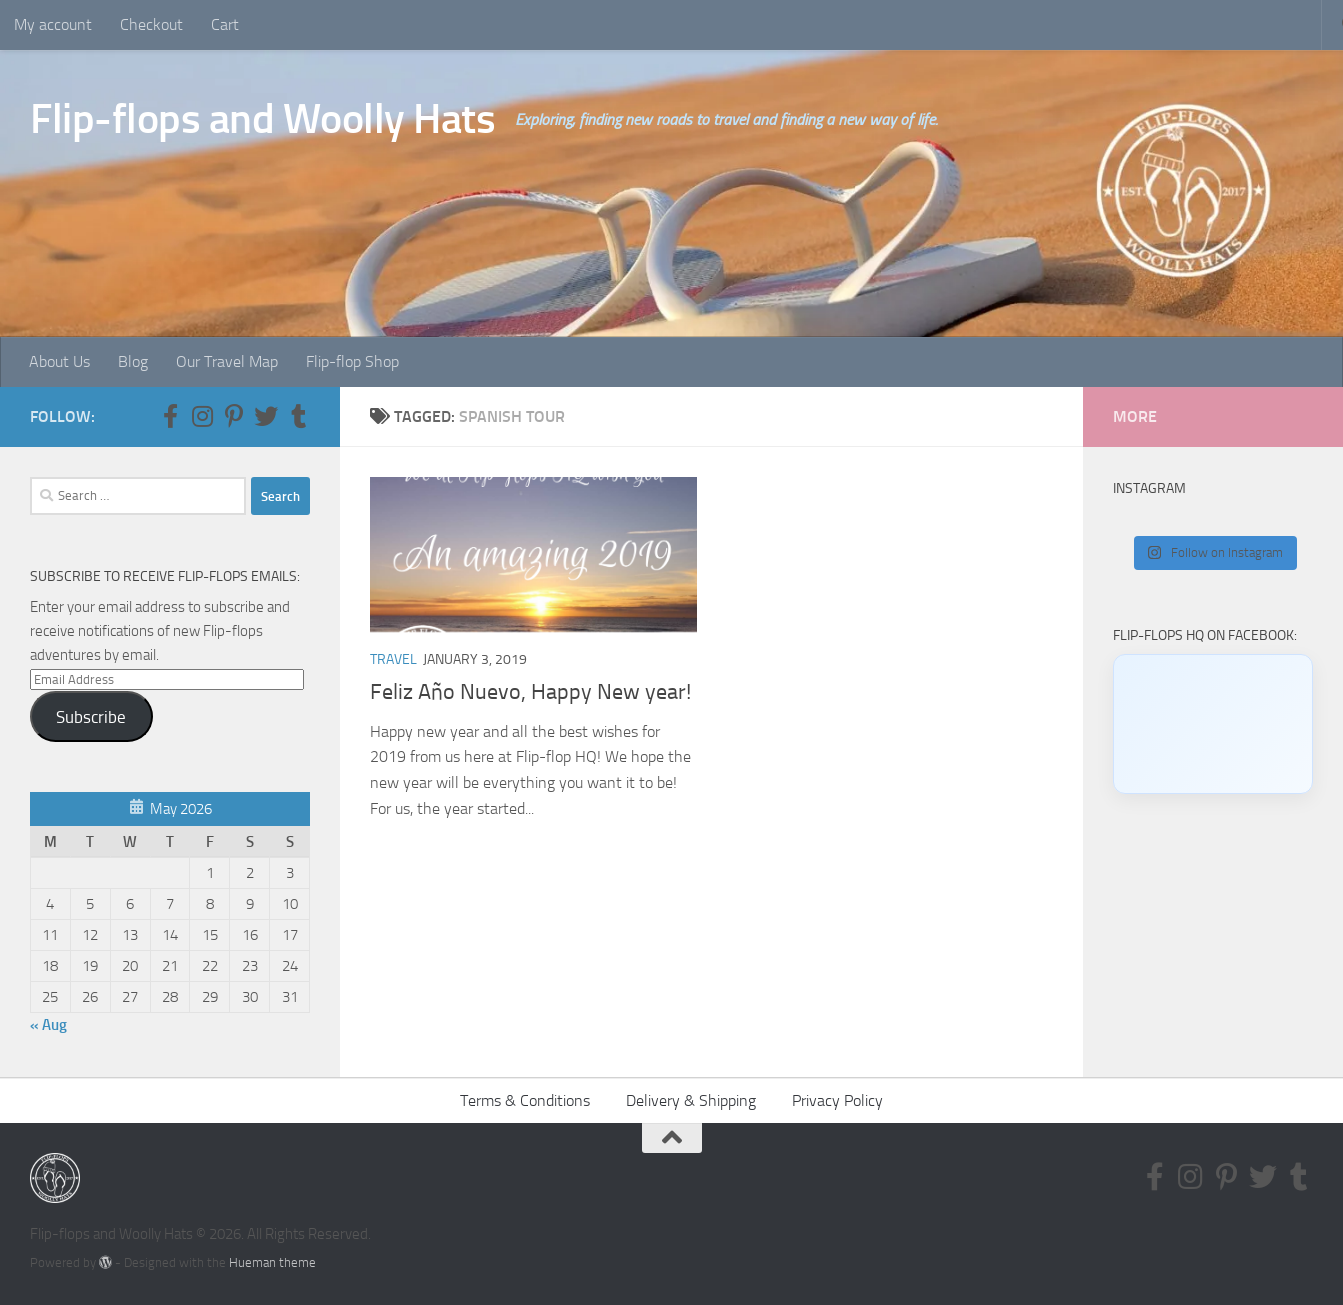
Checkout (151, 24)
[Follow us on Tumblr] (298, 416)
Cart (225, 24)
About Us (59, 361)
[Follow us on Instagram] (202, 416)
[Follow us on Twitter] (266, 416)
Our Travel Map (227, 361)
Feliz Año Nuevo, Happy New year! (530, 692)
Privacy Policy (837, 1100)
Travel (393, 659)
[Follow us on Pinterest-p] (234, 416)
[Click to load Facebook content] (1213, 724)
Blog (133, 361)
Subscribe (91, 717)
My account (53, 24)
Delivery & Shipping (691, 1100)
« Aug (48, 1025)
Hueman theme (272, 1262)
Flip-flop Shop (352, 361)
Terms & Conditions (525, 1100)
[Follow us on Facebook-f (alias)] (170, 416)
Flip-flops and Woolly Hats (262, 119)
